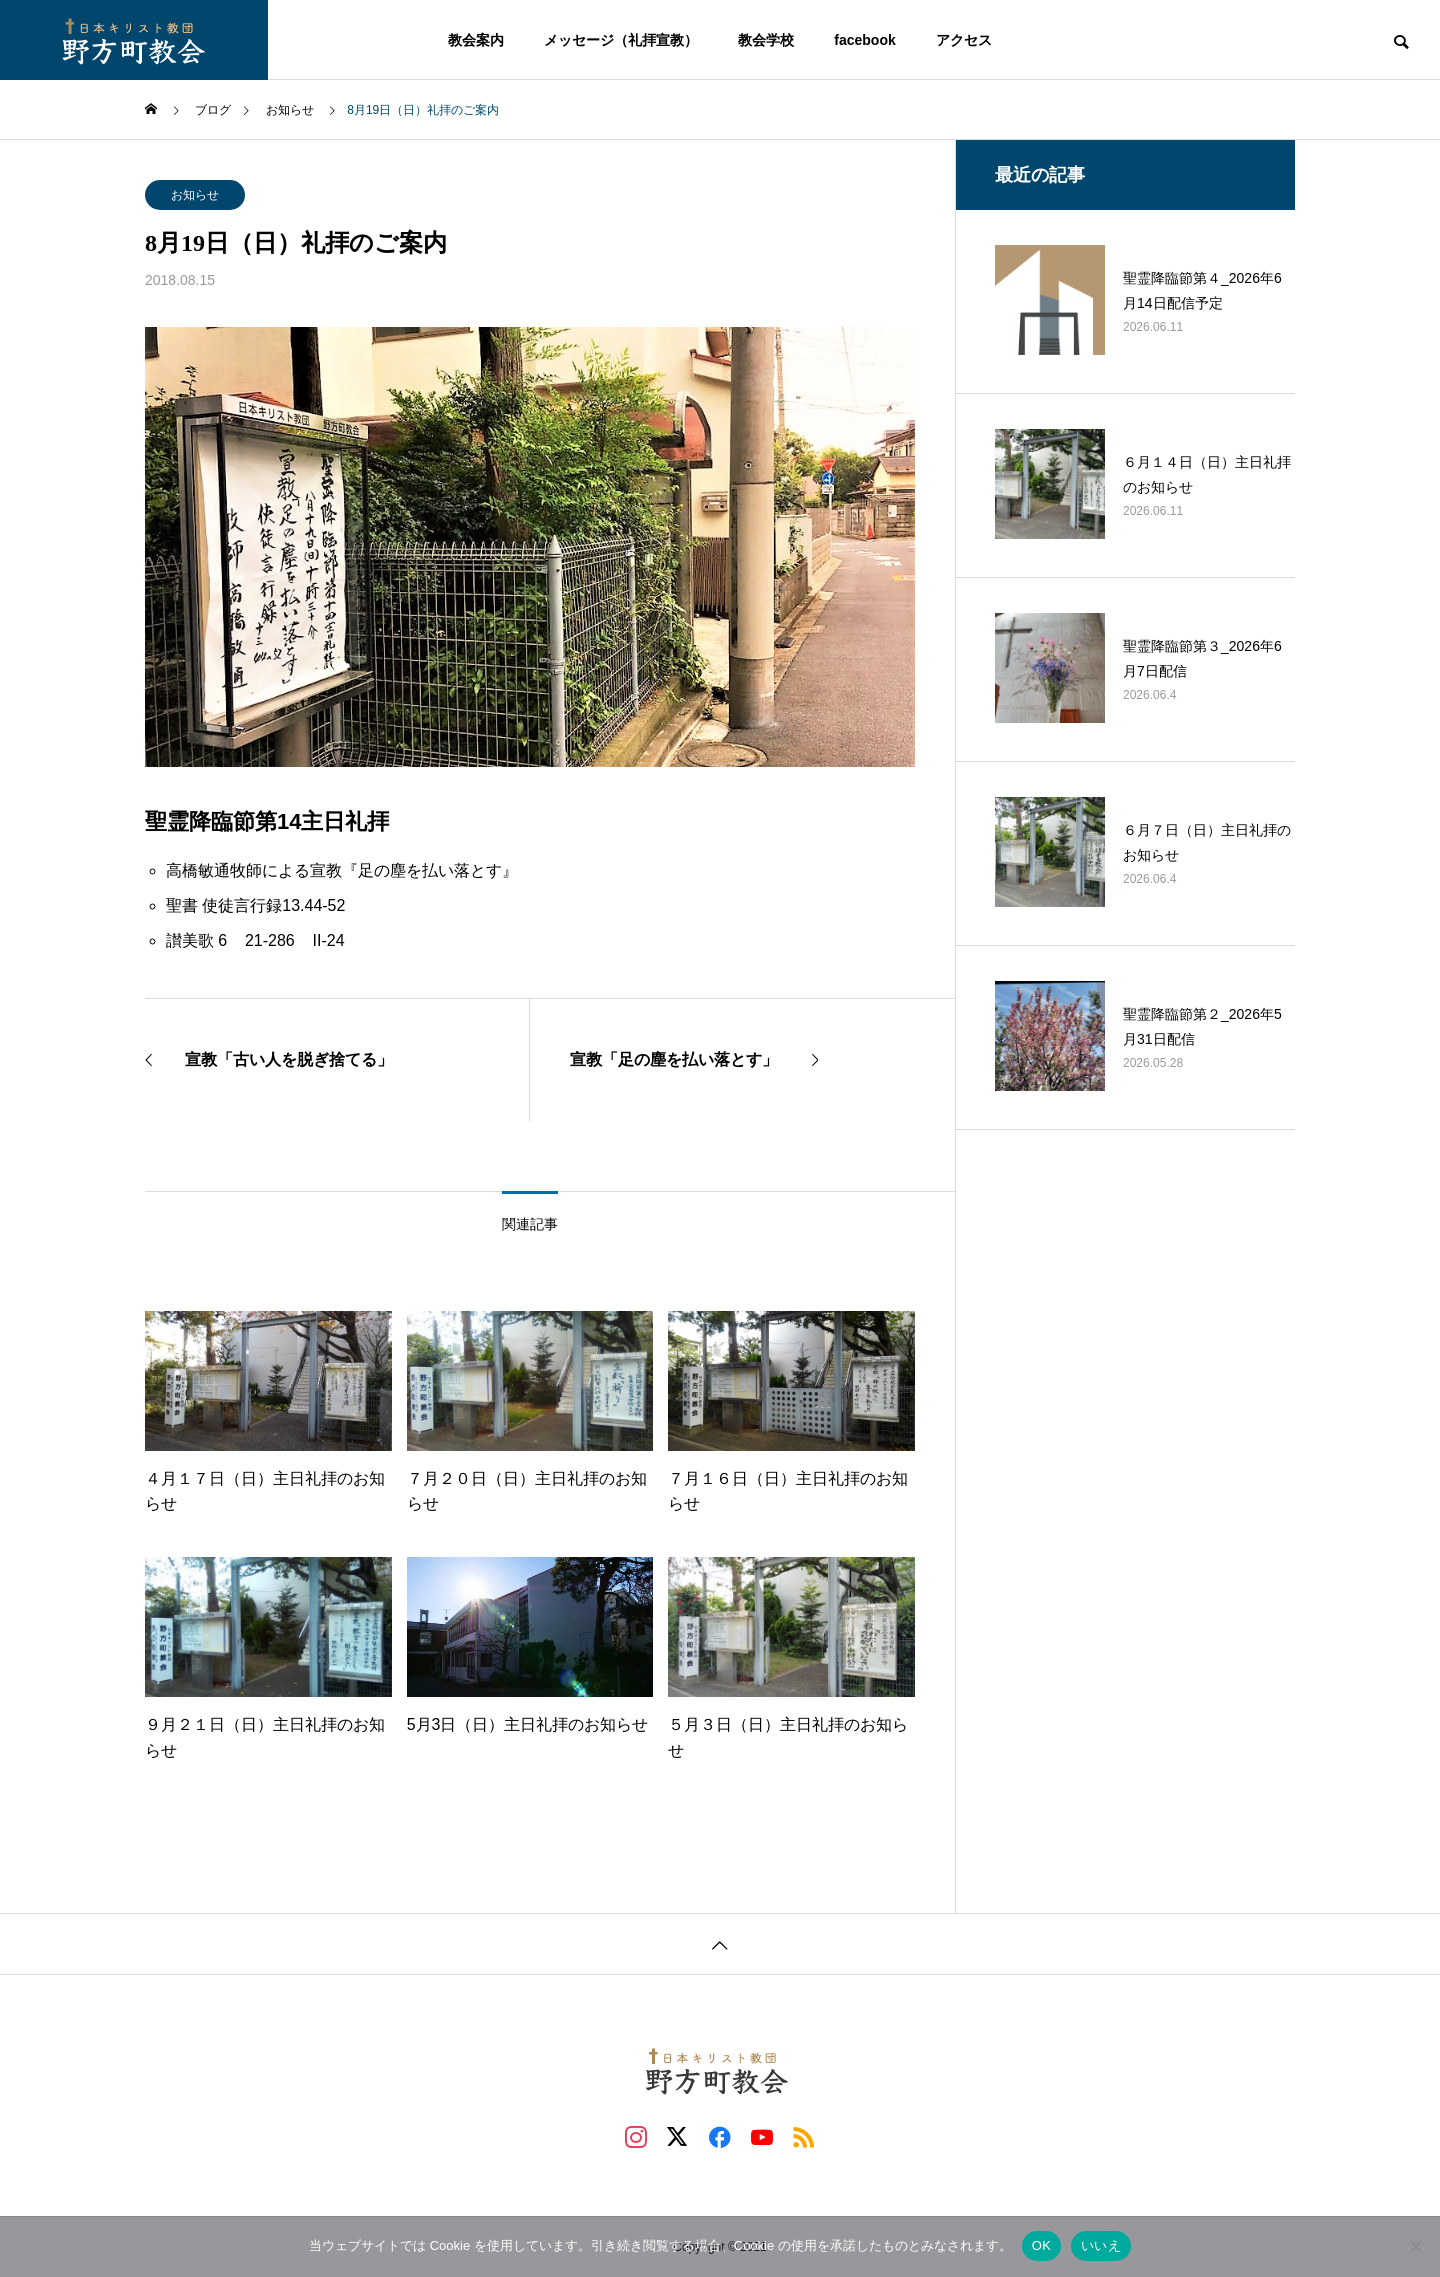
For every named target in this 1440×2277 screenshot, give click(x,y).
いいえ (1101, 2245)
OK (1041, 2245)
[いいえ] (1415, 2246)
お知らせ (195, 195)
